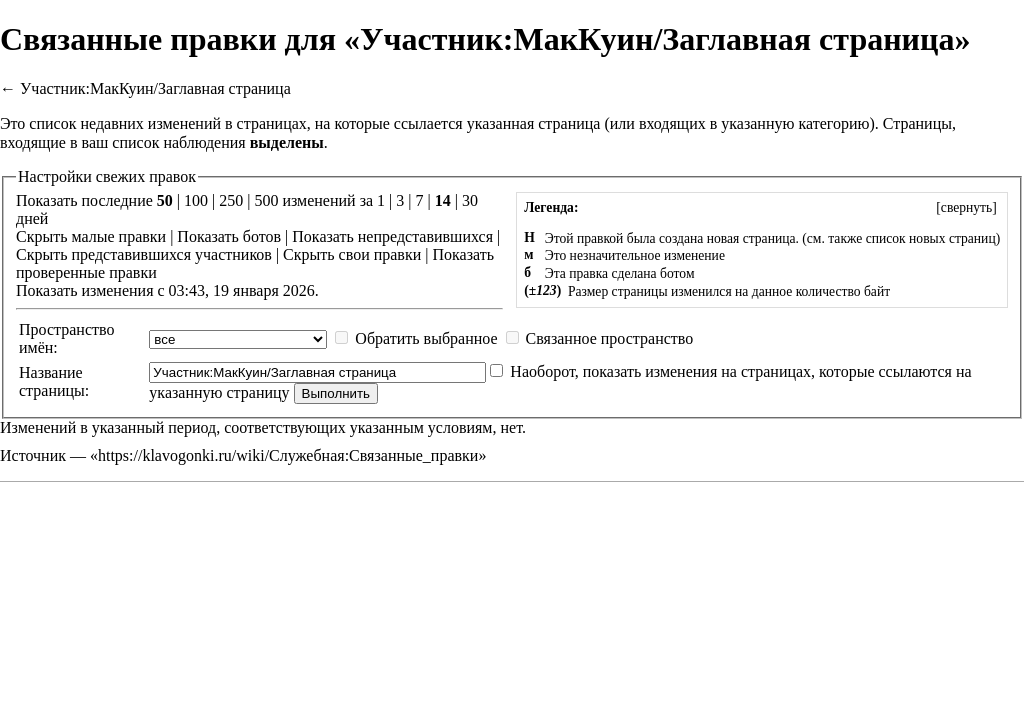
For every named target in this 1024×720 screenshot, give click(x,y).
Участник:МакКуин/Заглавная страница (155, 88)
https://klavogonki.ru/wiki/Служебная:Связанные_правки (288, 455)
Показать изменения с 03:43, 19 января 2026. (167, 290)
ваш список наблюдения (164, 142)
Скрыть (41, 236)
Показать (207, 236)
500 (266, 200)
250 (231, 200)
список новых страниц (931, 238)
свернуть (966, 207)
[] (966, 207)
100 (196, 200)
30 (470, 200)
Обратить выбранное (426, 338)
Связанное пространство (610, 338)
